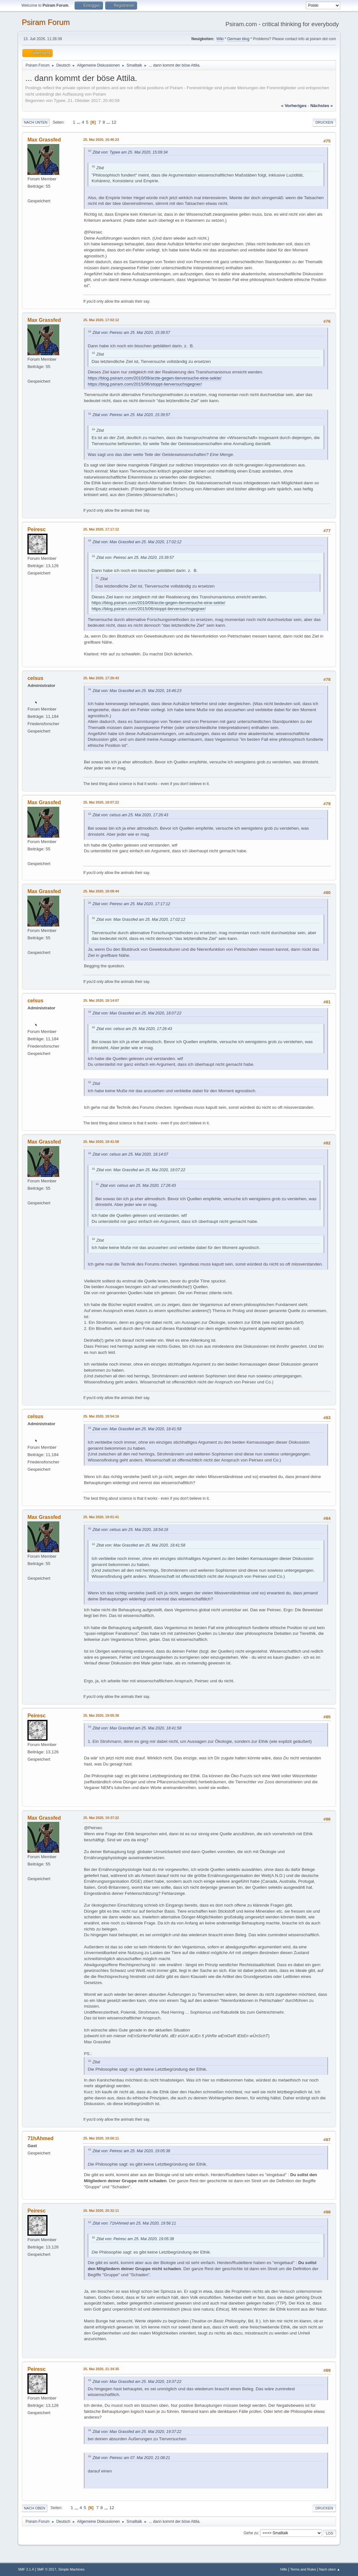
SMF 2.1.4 (26, 2569)
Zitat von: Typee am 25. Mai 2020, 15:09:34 (130, 152)
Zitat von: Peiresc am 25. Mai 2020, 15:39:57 (131, 332)
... (79, 122)
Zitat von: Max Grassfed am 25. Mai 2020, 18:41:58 (136, 1429)
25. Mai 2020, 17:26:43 (101, 678)
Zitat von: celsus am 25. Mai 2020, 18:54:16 (130, 1529)
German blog (238, 39)
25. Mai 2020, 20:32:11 (101, 2210)
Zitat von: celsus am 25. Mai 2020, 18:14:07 (130, 1154)
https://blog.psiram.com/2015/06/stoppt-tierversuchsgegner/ (145, 384)
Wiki (220, 39)
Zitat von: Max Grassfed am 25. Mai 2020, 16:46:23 (136, 691)
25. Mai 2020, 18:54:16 (101, 1416)
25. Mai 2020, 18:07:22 (101, 802)
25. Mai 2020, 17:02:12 (101, 320)
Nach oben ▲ (329, 2569)
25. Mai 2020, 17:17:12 (101, 529)
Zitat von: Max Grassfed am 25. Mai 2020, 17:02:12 (136, 542)
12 (114, 122)
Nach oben (34, 2508)
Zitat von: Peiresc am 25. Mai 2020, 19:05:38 (131, 2151)
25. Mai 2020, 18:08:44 (101, 891)
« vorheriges (294, 105)
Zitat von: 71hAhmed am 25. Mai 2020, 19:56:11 (134, 2223)
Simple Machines (71, 2569)
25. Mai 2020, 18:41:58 (101, 1142)
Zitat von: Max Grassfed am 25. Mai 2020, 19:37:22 (136, 2381)
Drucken (324, 122)
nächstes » (321, 105)
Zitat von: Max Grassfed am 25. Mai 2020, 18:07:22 (136, 1013)
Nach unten (35, 122)
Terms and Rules (303, 2569)
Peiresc (36, 529)
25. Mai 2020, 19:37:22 (101, 1818)
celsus (35, 678)
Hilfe (283, 2569)
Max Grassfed (44, 139)
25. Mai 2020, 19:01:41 (101, 1517)
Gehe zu (251, 2533)
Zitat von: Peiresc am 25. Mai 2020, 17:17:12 (131, 904)
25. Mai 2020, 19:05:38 (101, 1715)
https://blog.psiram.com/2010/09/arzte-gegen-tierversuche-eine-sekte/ (154, 378)
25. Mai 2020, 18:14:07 (101, 1000)
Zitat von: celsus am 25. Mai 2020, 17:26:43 (130, 815)
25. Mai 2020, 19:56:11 (101, 2138)
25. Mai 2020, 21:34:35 (101, 2369)
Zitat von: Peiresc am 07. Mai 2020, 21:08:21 (131, 2458)
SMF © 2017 (46, 2569)
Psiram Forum (46, 22)
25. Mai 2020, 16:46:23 (101, 139)
